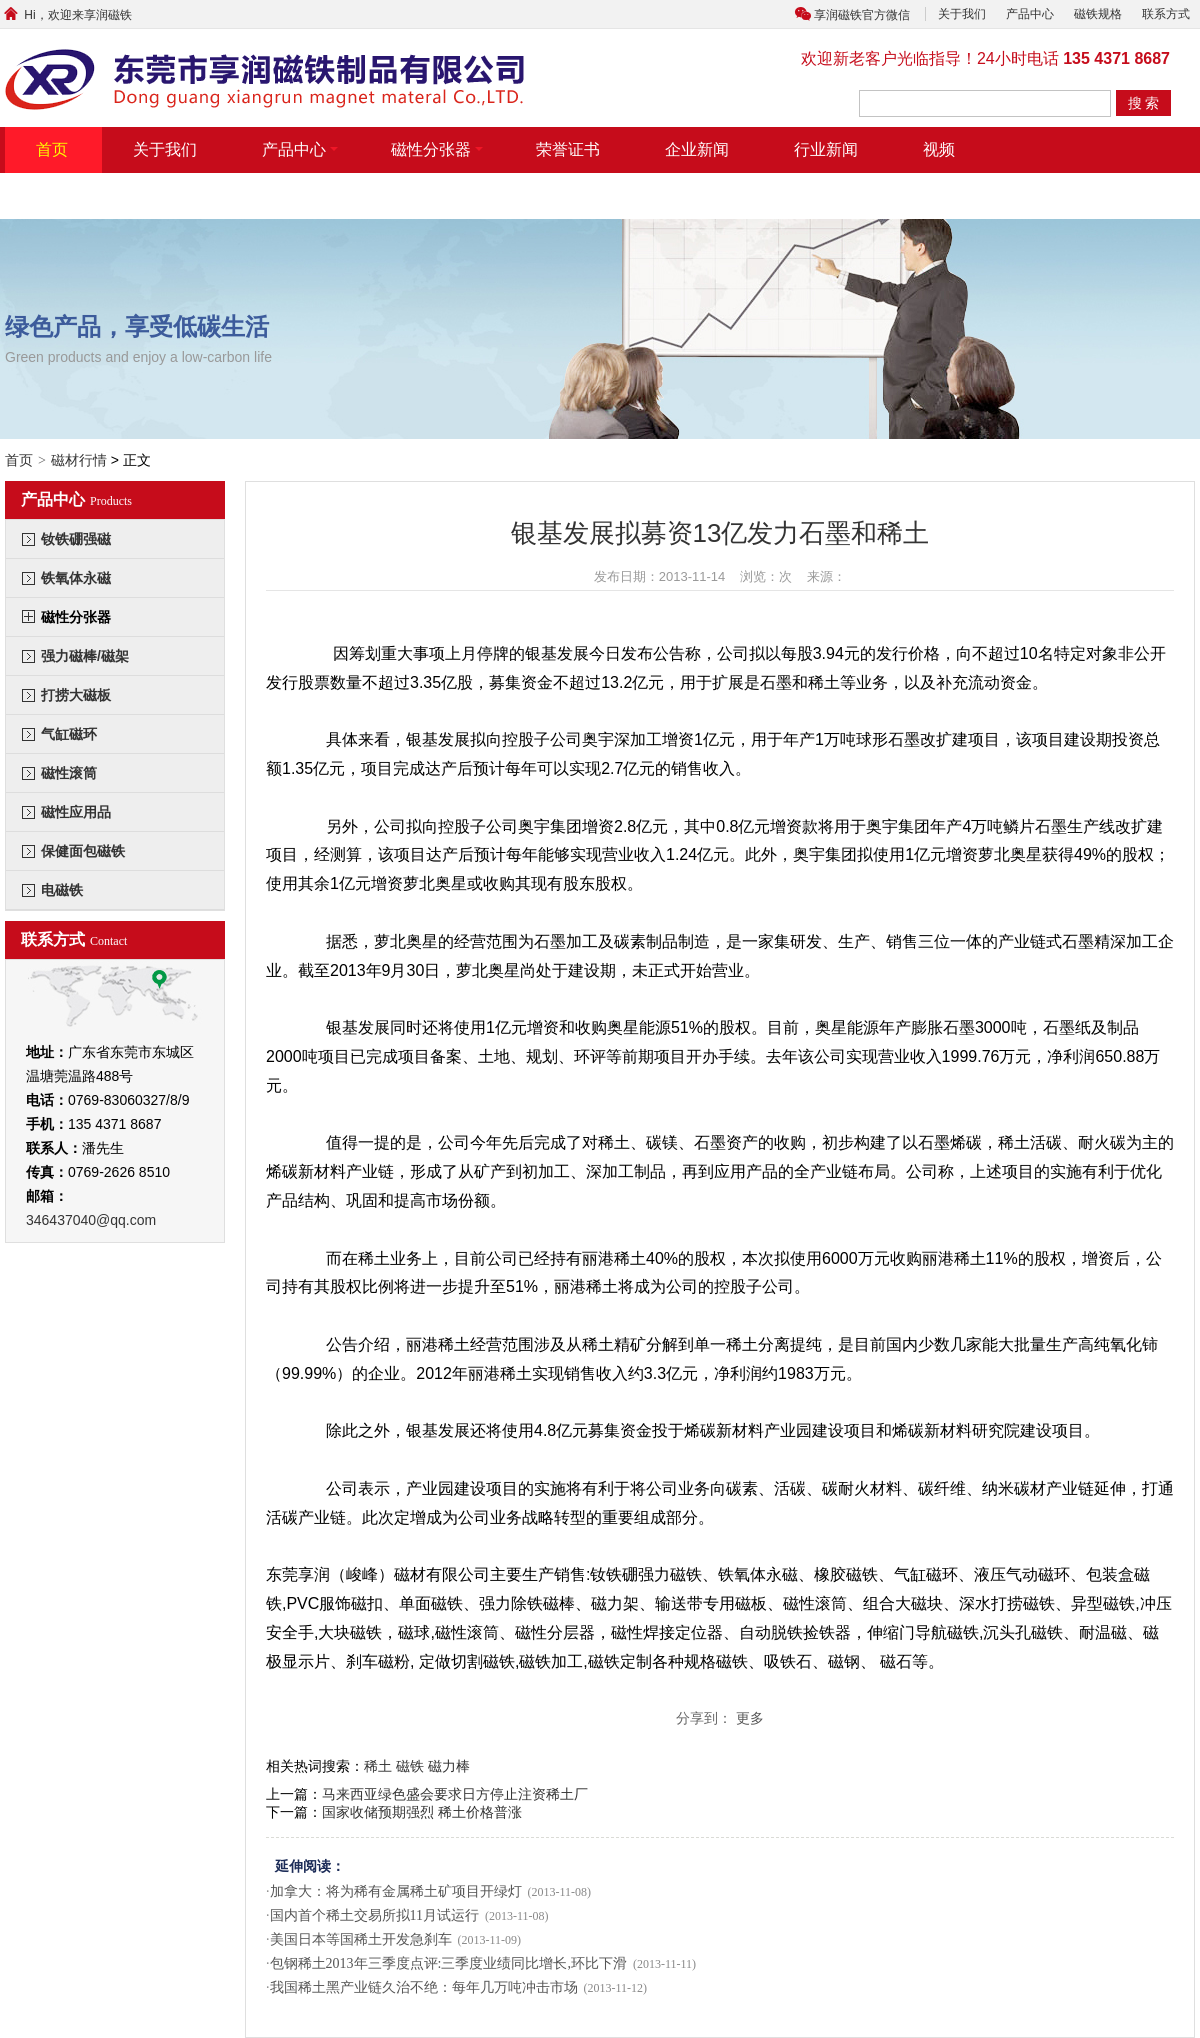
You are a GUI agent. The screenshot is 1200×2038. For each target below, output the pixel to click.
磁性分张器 (437, 149)
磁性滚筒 (69, 773)
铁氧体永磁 (76, 578)
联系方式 (1166, 14)
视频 (939, 149)
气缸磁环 (69, 734)
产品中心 (1030, 14)
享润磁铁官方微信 (862, 15)
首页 (52, 149)
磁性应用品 (76, 812)
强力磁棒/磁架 (85, 656)
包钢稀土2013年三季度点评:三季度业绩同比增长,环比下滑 (448, 1963)
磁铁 (410, 1766)
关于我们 (962, 14)
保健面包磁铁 (83, 851)
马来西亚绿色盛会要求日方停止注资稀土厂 (455, 1794)
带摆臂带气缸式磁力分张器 (132, 195)
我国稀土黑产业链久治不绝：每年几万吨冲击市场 (424, 1987)
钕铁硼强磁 (76, 539)
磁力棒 (449, 1766)
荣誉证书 (568, 149)
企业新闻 (697, 149)
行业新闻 (826, 149)
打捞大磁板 (76, 695)
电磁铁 (62, 890)
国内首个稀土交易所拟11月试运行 (374, 1915)
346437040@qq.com (91, 1220)
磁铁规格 (1098, 14)
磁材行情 (79, 460)
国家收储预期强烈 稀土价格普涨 (422, 1812)
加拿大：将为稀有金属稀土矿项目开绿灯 (396, 1891)
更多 (750, 1718)
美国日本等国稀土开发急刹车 (361, 1939)
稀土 (378, 1766)
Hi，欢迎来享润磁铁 (66, 15)
